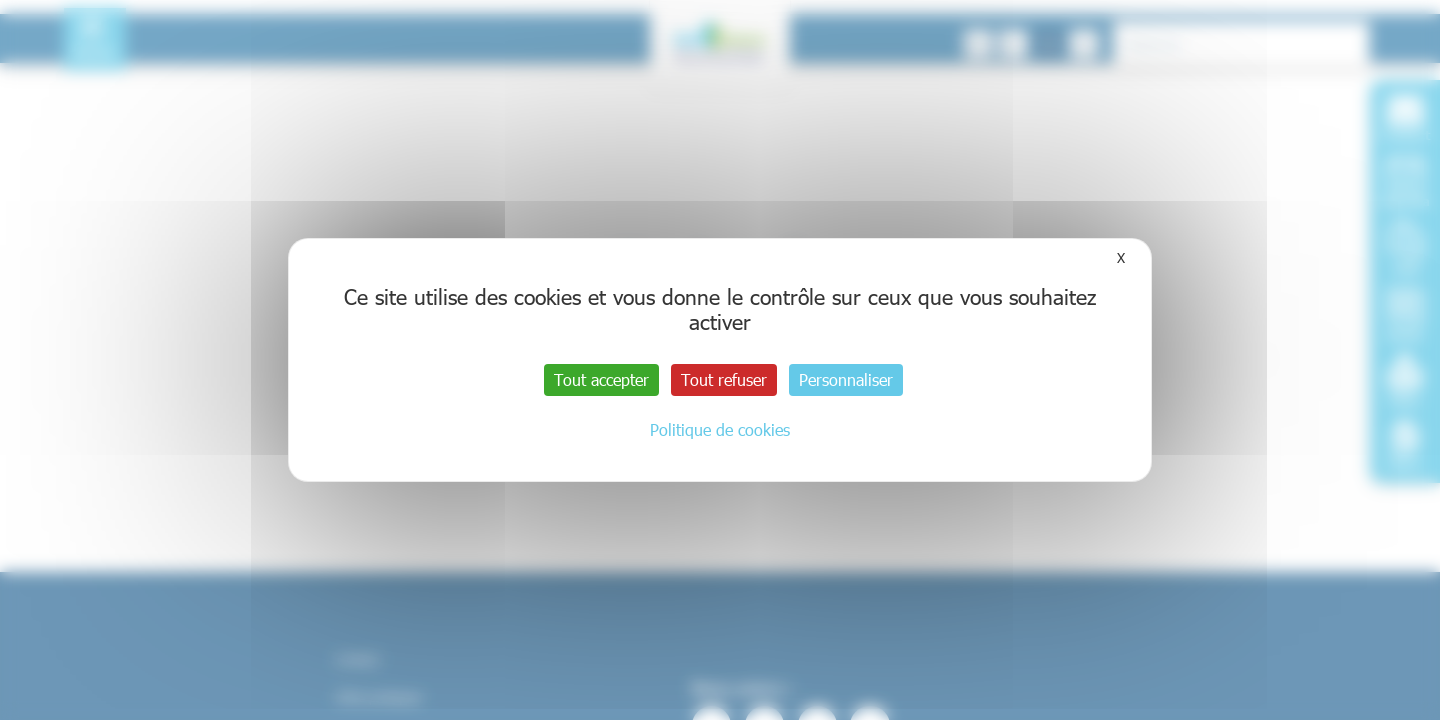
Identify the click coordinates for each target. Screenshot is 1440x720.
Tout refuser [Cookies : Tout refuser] (724, 379)
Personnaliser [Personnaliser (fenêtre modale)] (846, 379)
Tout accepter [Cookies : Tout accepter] (601, 379)
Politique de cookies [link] (720, 429)
